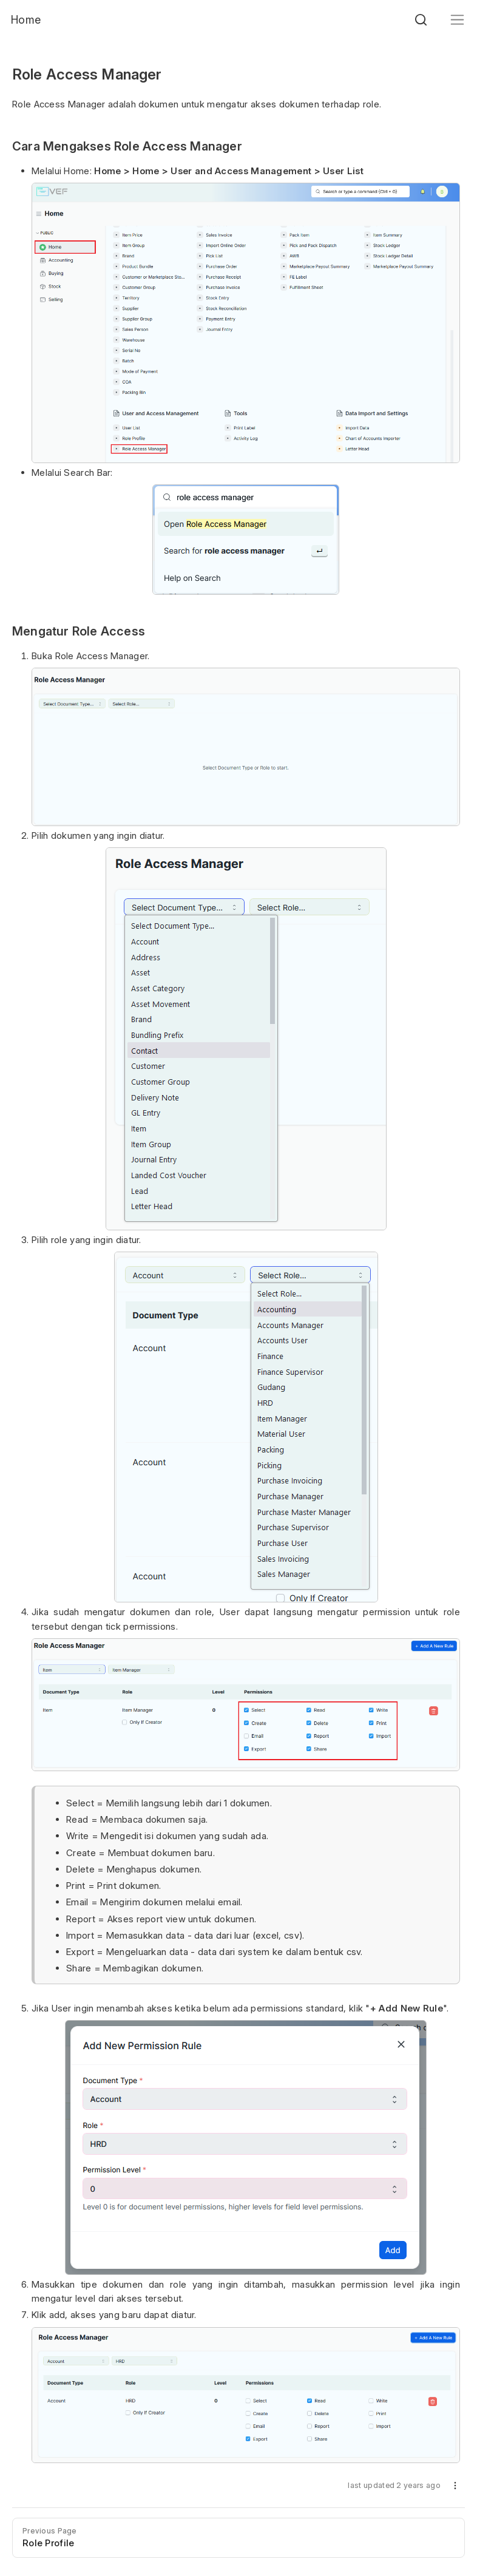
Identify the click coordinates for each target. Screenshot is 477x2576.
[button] (455, 2488)
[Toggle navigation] (457, 19)
